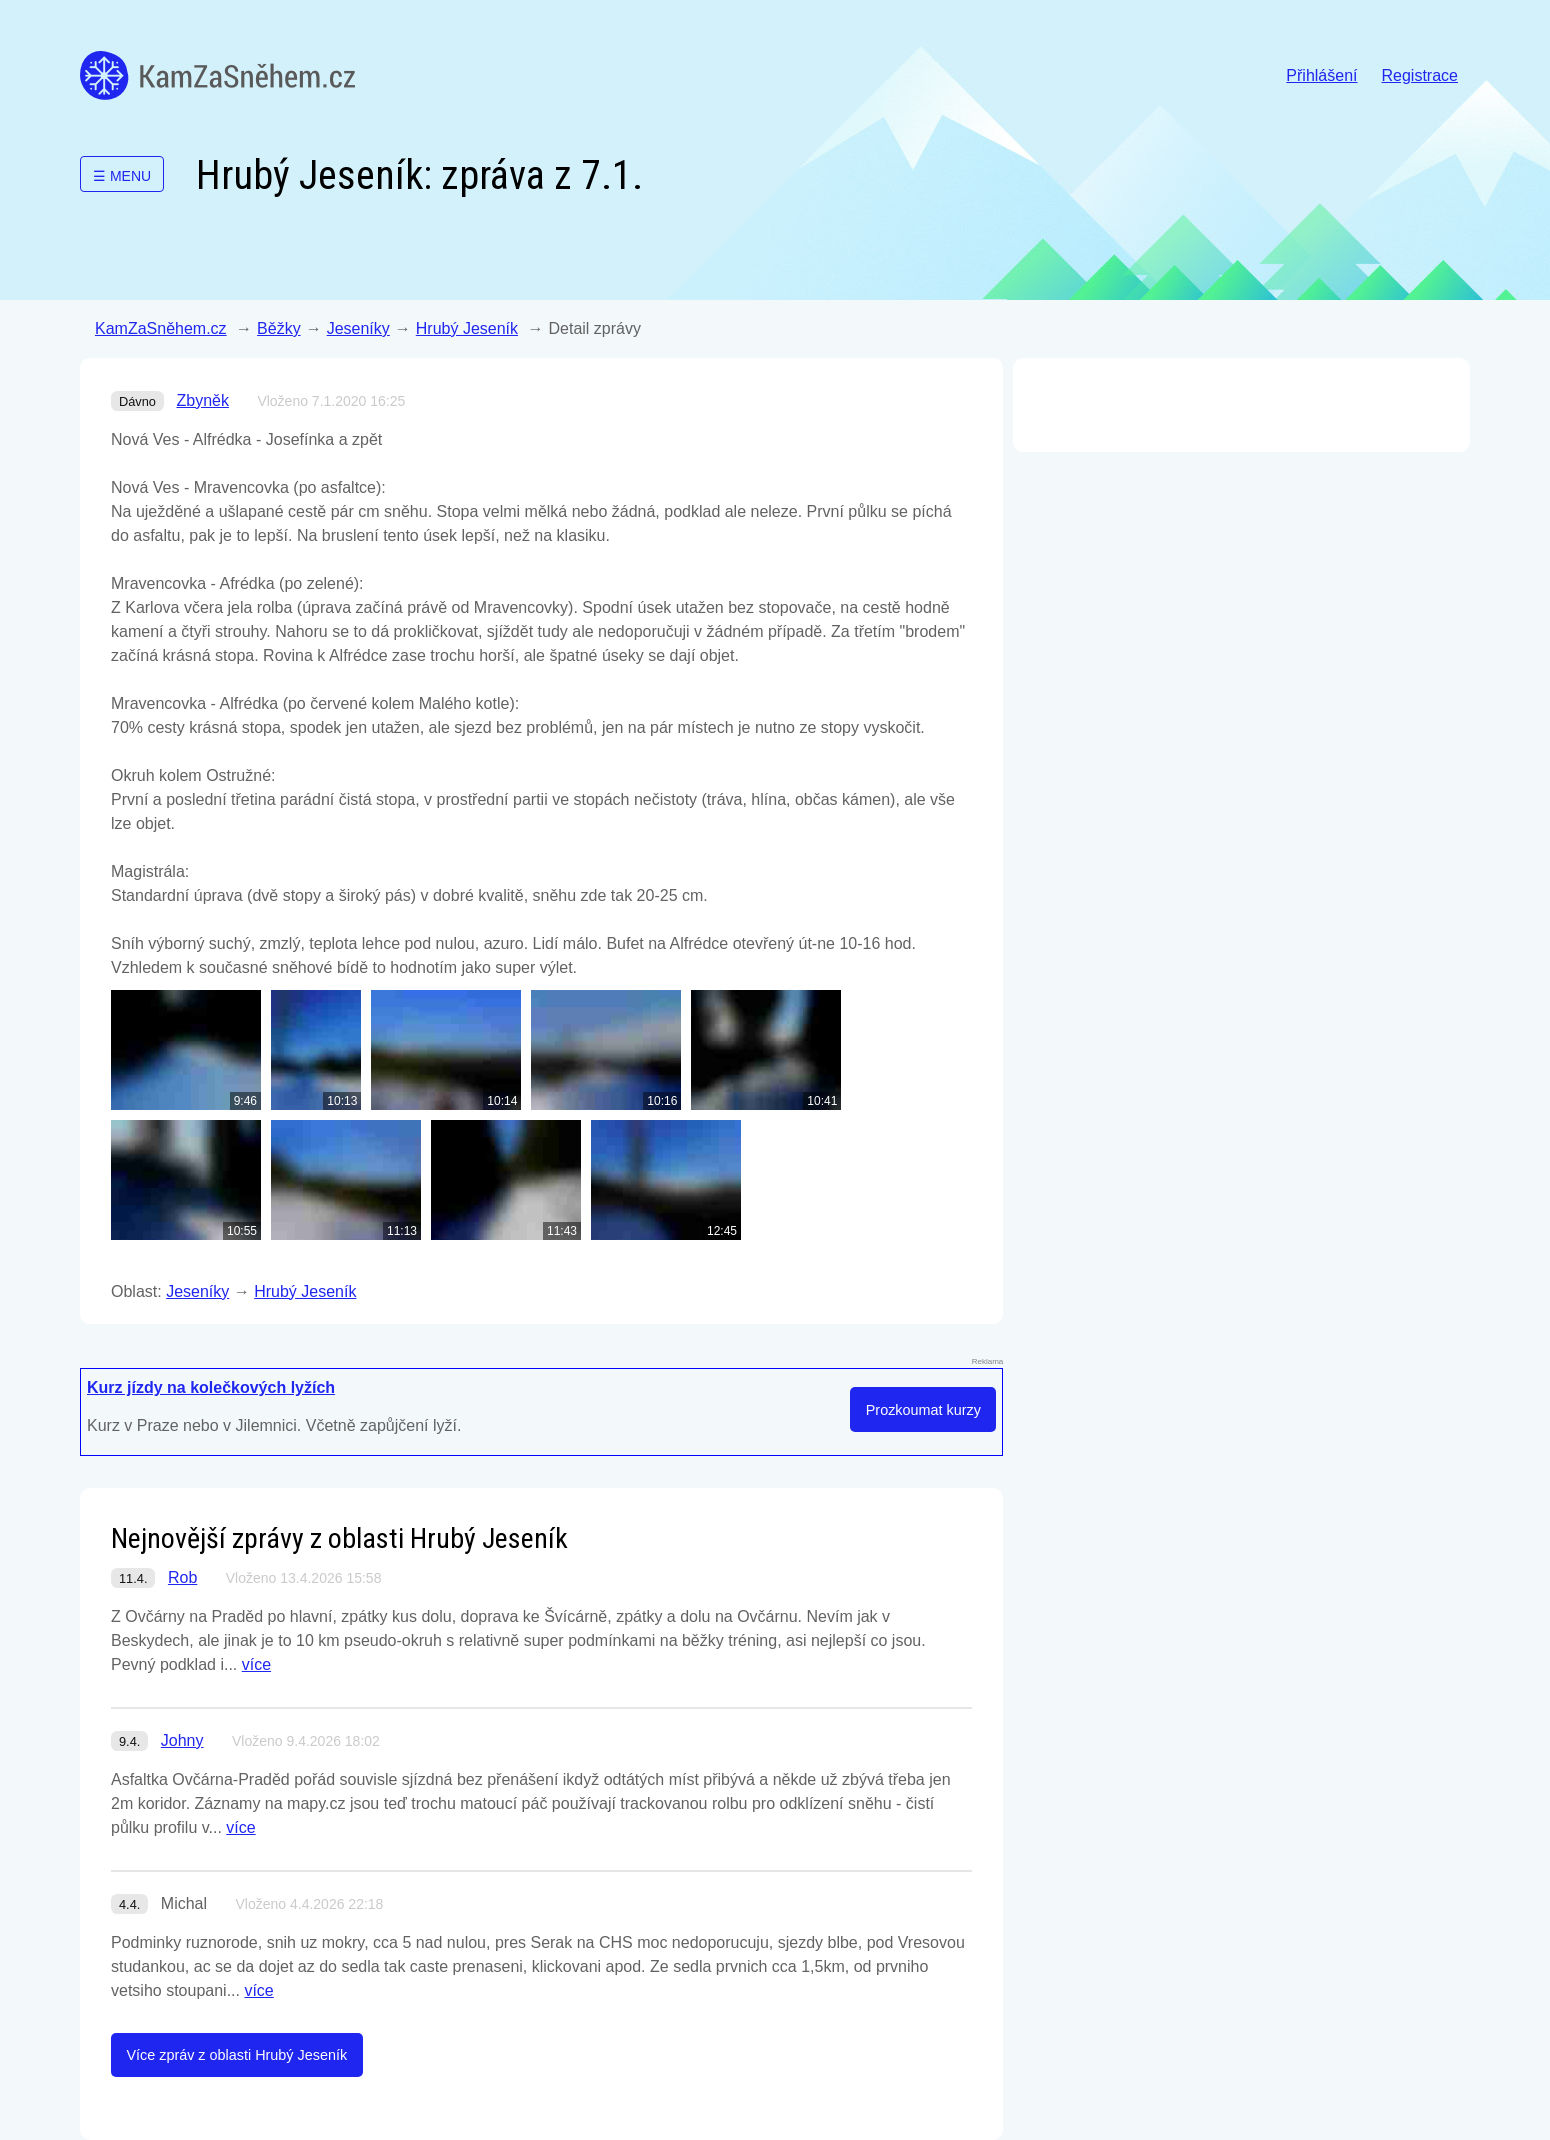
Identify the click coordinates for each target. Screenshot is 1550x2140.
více (256, 1664)
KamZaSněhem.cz (217, 75)
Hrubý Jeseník (467, 328)
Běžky (279, 328)
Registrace (1420, 75)
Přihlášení (1321, 75)
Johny (182, 1740)
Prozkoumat (923, 1410)
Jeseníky (358, 328)
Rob (182, 1577)
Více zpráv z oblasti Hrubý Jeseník (236, 2055)
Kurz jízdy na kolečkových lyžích (211, 1387)
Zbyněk (202, 400)
